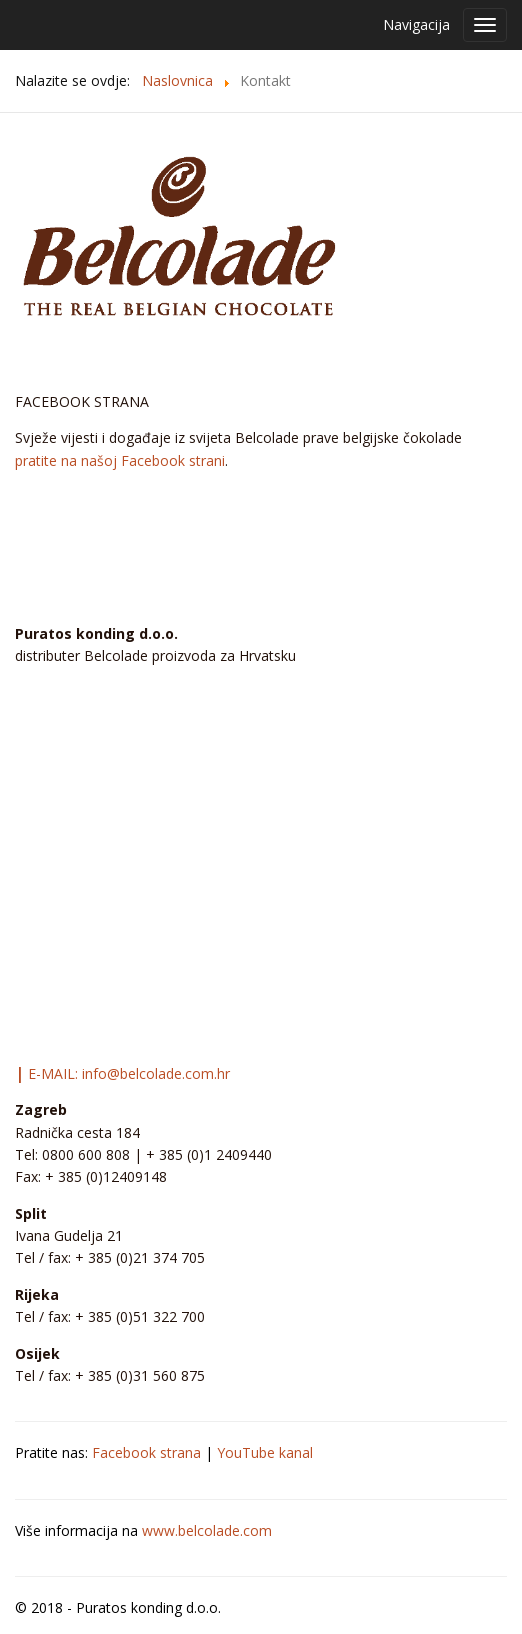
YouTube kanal (265, 1452)
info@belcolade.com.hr (156, 1073)
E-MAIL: (48, 1073)
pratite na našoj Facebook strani (120, 460)
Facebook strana (146, 1452)
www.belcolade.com (207, 1530)
